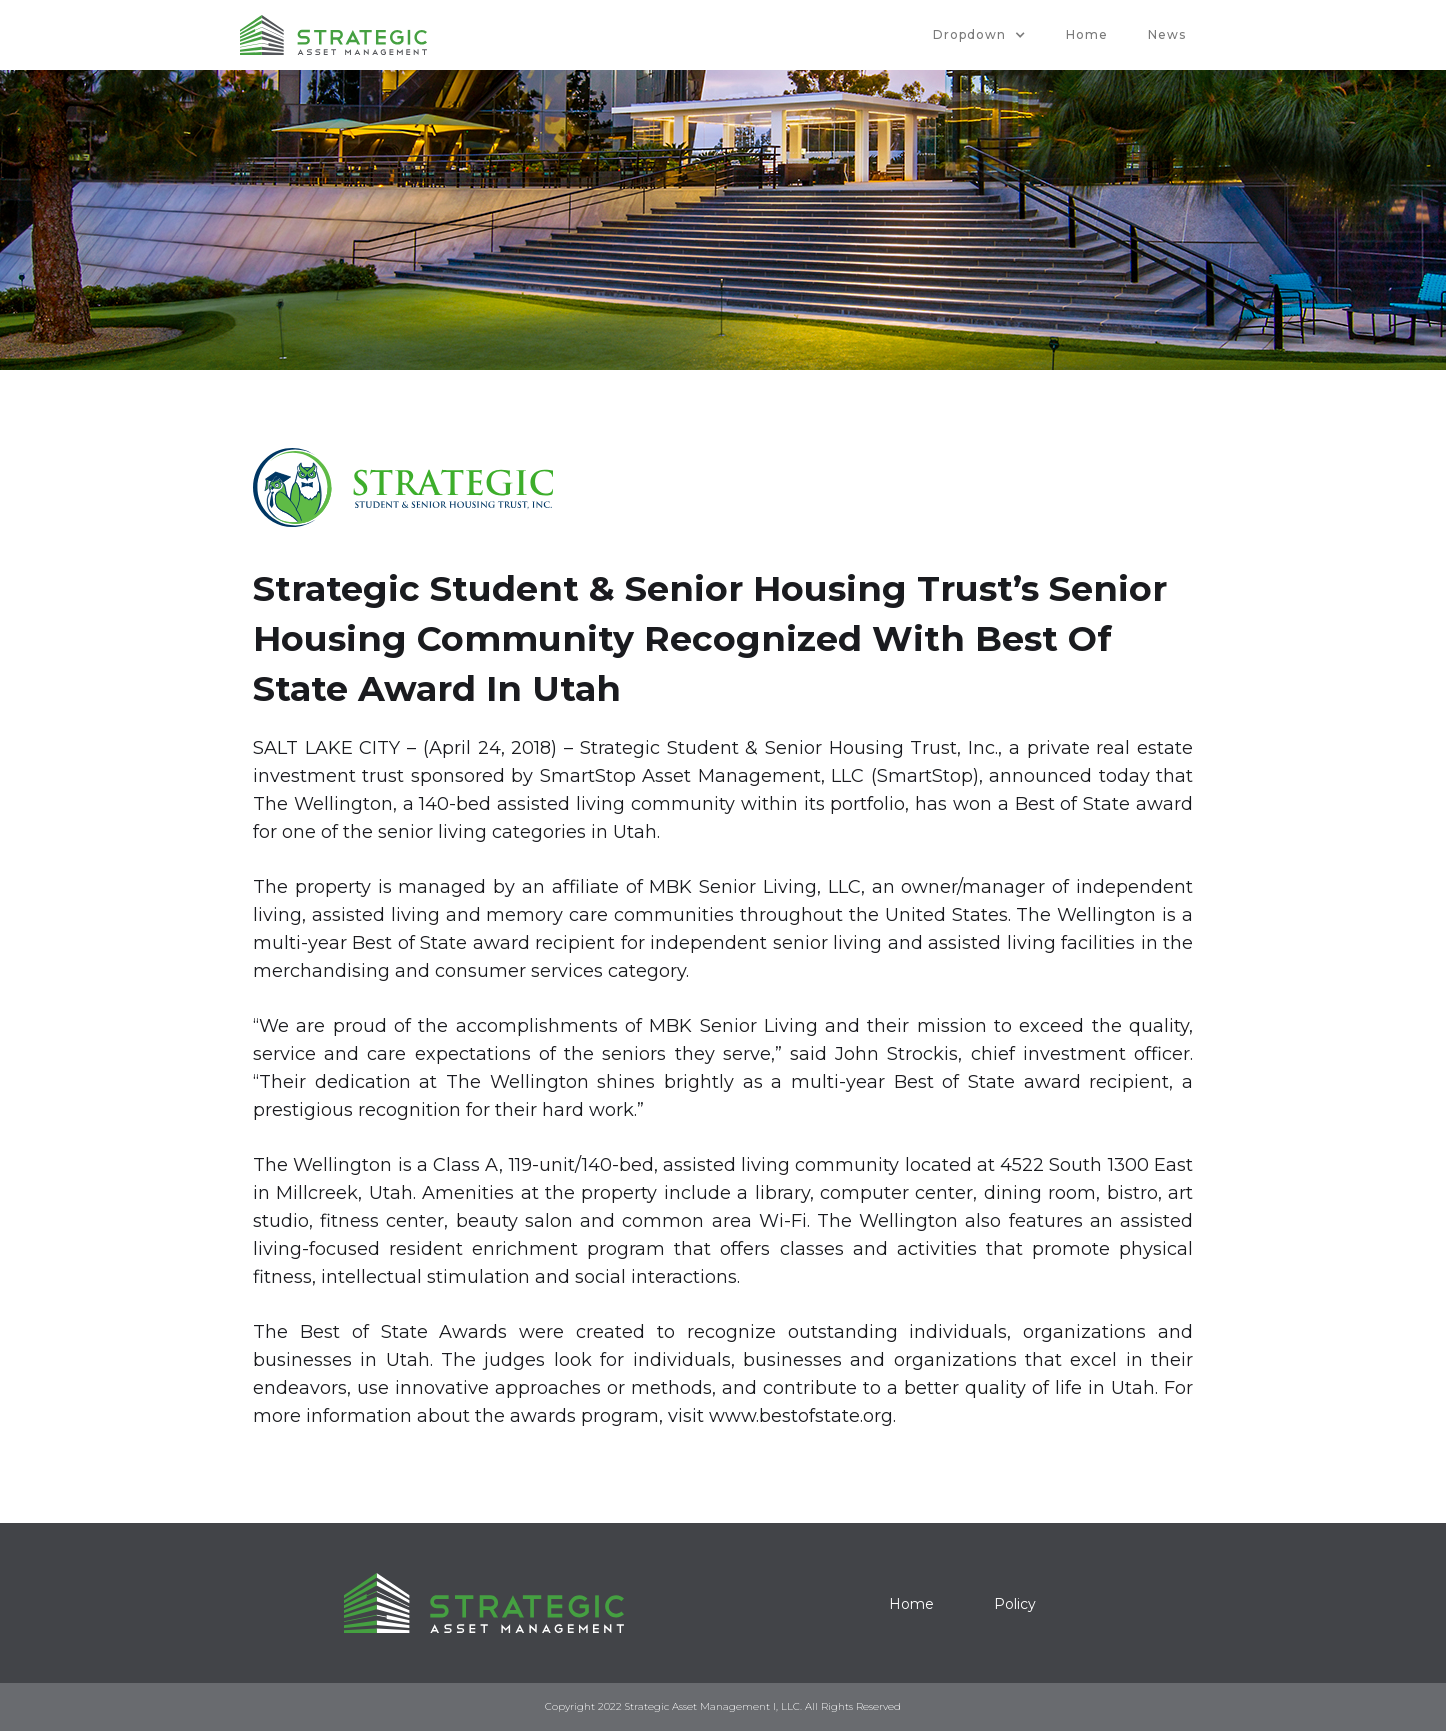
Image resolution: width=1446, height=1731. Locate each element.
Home (1087, 34)
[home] (333, 35)
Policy (1015, 1604)
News (1167, 34)
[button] (979, 35)
